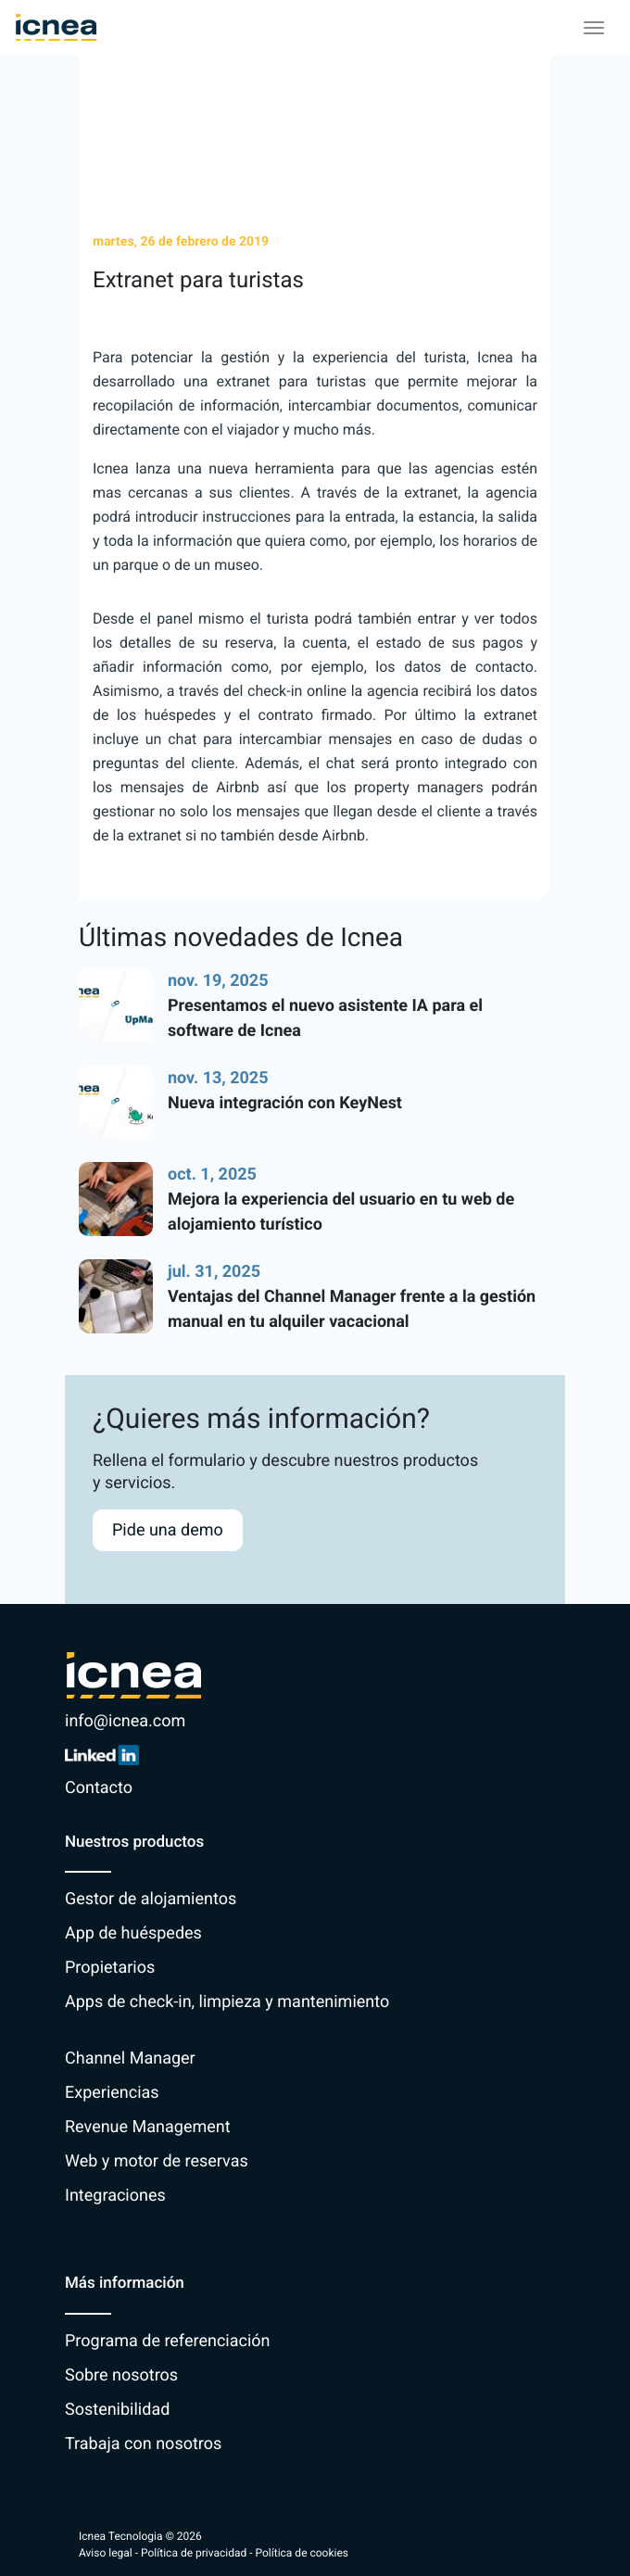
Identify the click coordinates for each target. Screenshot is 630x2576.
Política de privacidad (193, 2552)
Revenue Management (148, 2127)
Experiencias (112, 2092)
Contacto (98, 1788)
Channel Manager (130, 2058)
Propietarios (110, 1967)
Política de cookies (302, 2552)
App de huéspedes (133, 1933)
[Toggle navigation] (594, 28)
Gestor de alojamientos (150, 1899)
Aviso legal (105, 2552)
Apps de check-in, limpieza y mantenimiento (227, 2002)
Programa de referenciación (167, 2341)
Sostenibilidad (117, 2409)
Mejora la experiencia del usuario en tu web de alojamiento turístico (341, 1212)
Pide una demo (167, 1530)
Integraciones (115, 2195)
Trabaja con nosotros (143, 2444)
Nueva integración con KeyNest (285, 1103)
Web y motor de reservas (156, 2161)
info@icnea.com (125, 1721)
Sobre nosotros (121, 2375)
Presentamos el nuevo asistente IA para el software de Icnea (325, 1018)
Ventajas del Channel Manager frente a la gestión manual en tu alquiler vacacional (352, 1309)
